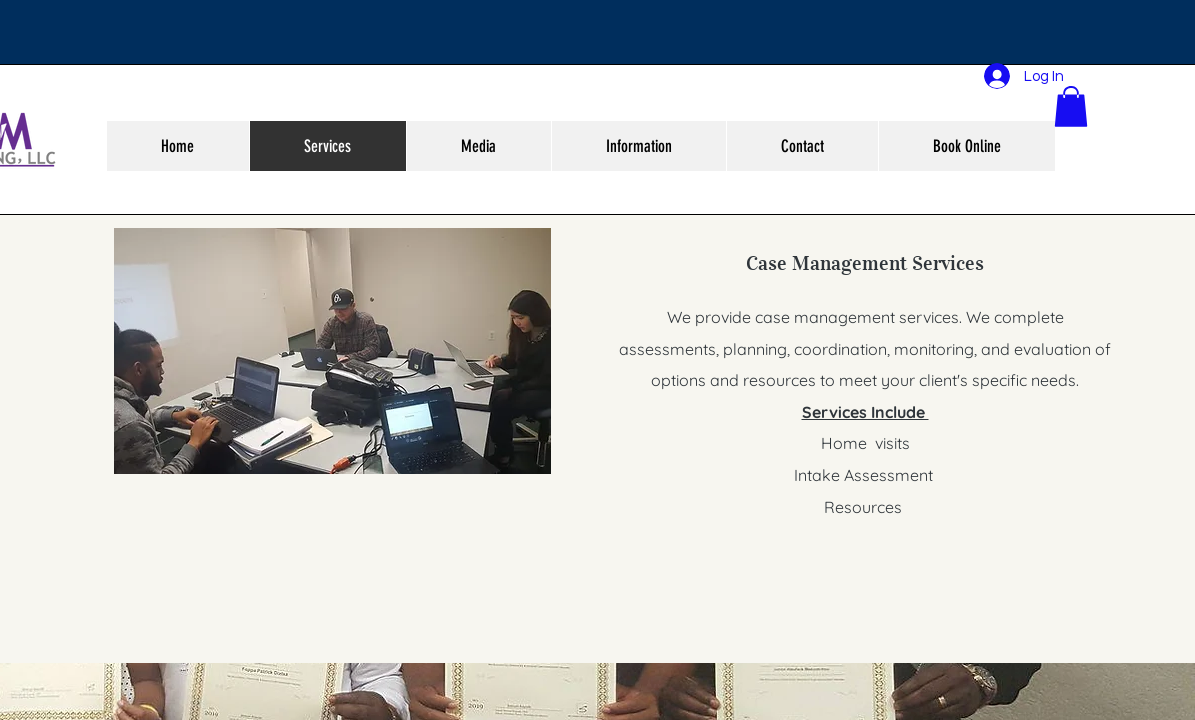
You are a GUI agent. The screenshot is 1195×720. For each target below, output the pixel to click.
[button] (1071, 106)
